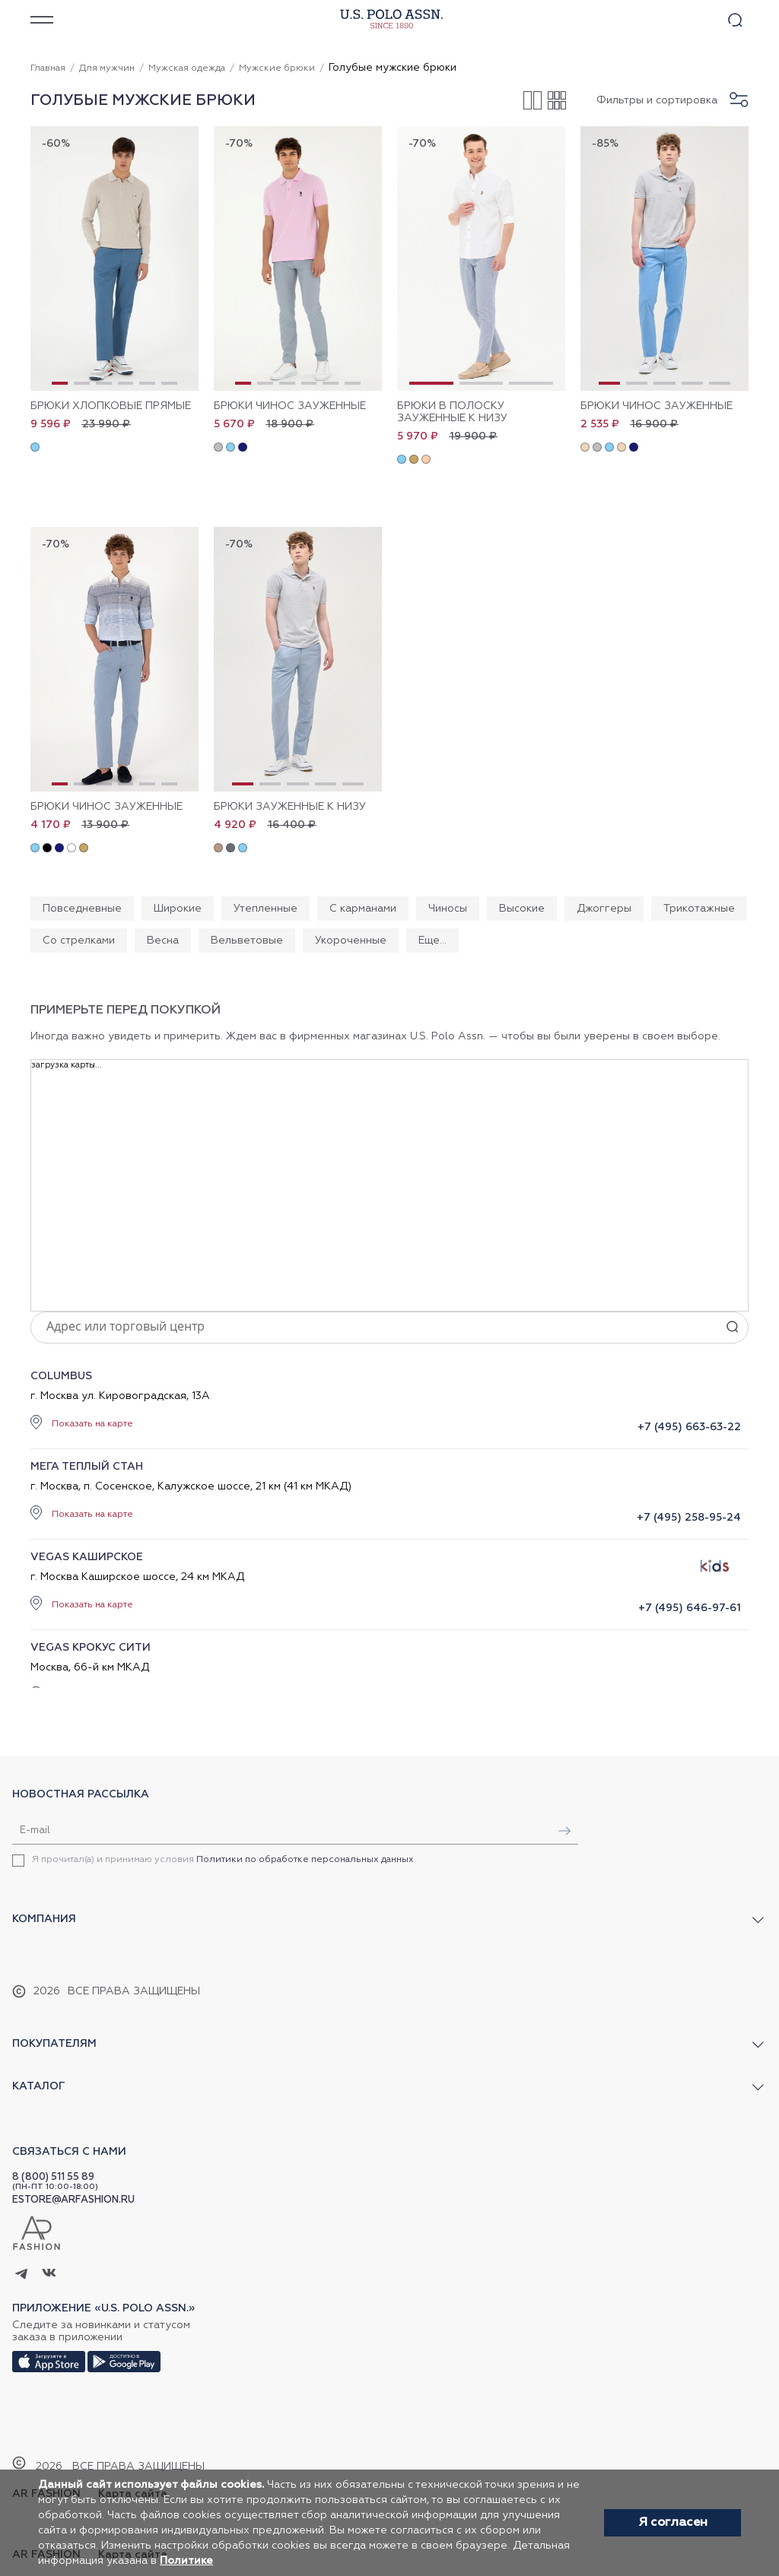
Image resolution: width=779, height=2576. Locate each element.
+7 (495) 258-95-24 (689, 1517)
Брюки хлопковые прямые (110, 406)
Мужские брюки (277, 68)
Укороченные (350, 940)
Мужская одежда (186, 68)
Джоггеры (604, 908)
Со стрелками (79, 940)
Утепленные (265, 908)
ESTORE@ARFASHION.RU (73, 2200)
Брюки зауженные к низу (290, 806)
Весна (163, 940)
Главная (47, 68)
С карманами (362, 908)
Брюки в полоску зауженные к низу (452, 412)
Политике (186, 2560)
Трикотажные (699, 908)
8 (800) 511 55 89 (53, 2177)
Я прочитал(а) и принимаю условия (223, 1859)
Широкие (178, 908)
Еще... (432, 940)
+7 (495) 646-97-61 (689, 1608)
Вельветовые (247, 940)
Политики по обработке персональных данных (305, 1859)
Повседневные (82, 908)
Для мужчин (107, 68)
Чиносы (447, 908)
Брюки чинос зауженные (290, 406)
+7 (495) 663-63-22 (689, 1427)
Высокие (522, 908)
